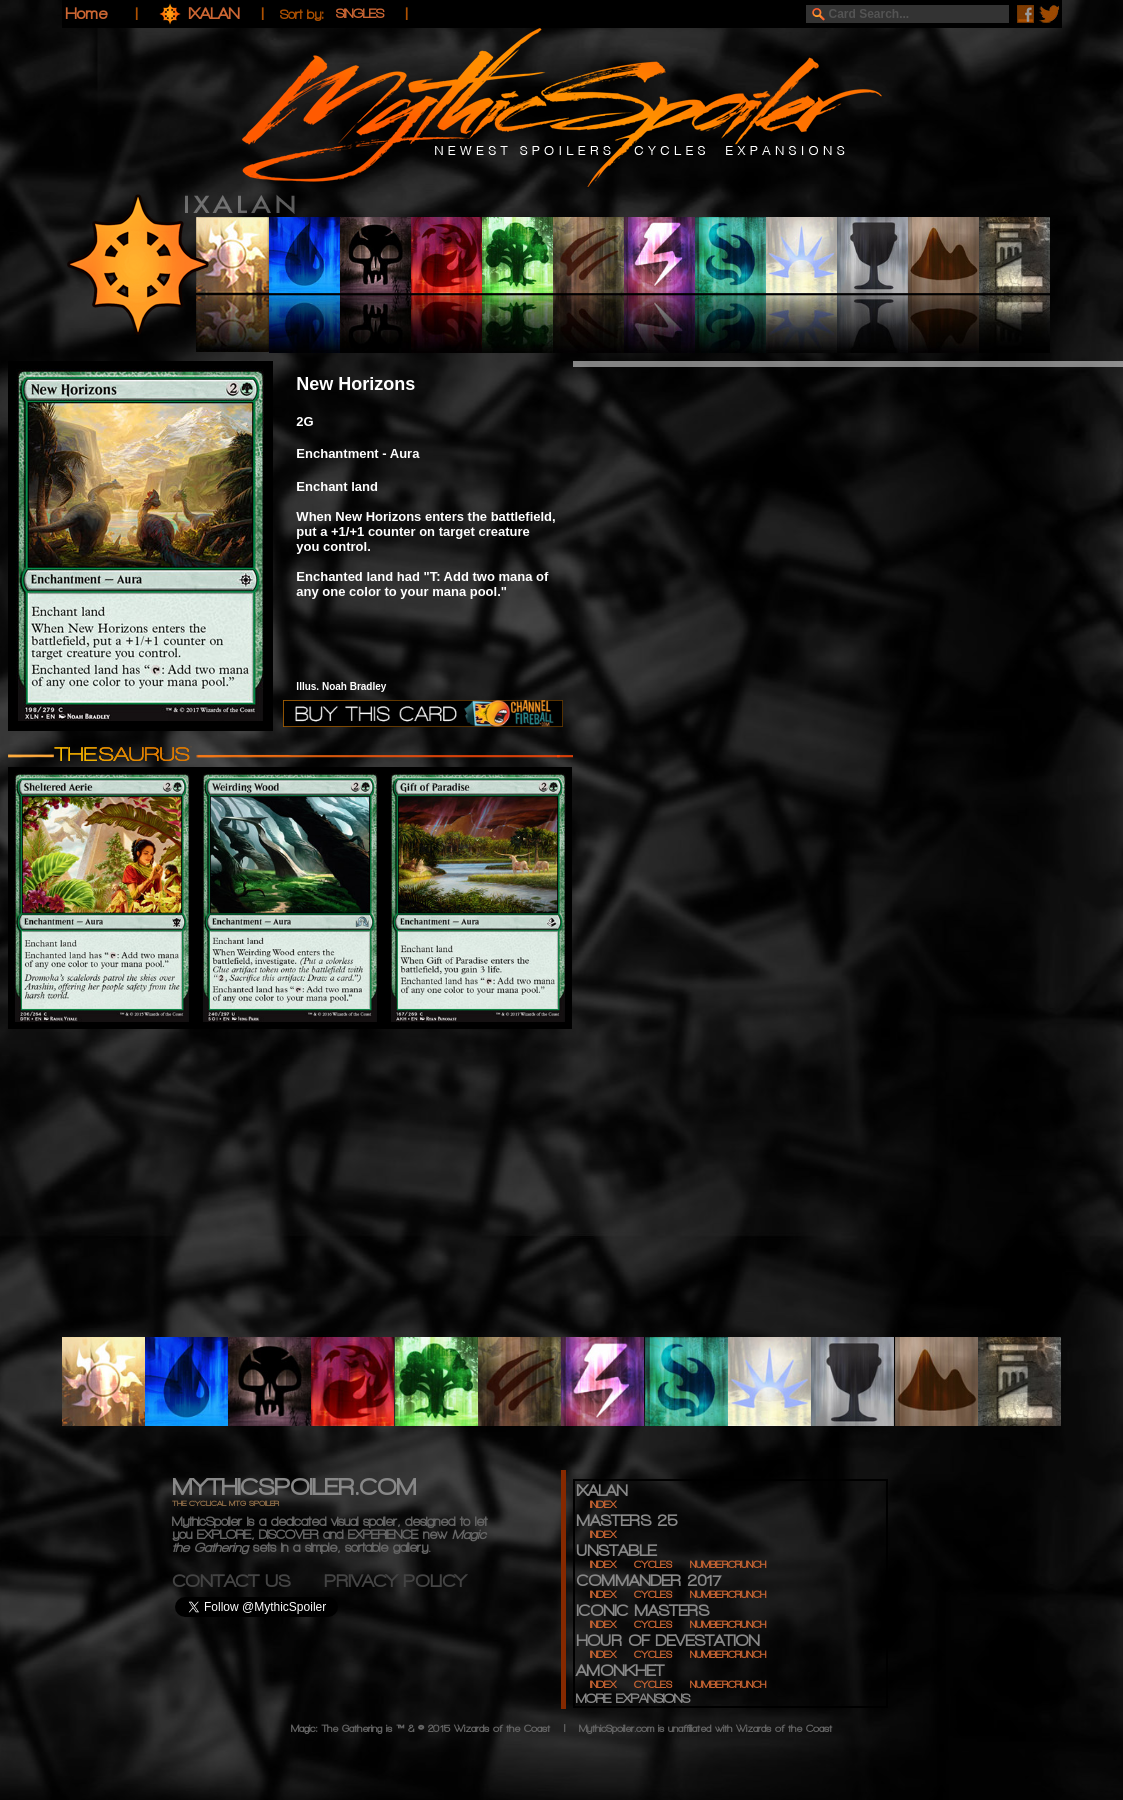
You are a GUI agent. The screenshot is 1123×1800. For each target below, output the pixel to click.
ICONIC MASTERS (642, 1610)
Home (86, 13)
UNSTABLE (616, 1550)
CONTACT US (248, 1580)
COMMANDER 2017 (648, 1580)
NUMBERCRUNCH (728, 1564)
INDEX (603, 1504)
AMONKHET (620, 1670)
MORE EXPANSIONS (633, 1698)
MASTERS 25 (626, 1520)
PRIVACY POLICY (395, 1580)
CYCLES (653, 1564)
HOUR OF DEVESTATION (667, 1640)
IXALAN (216, 13)
